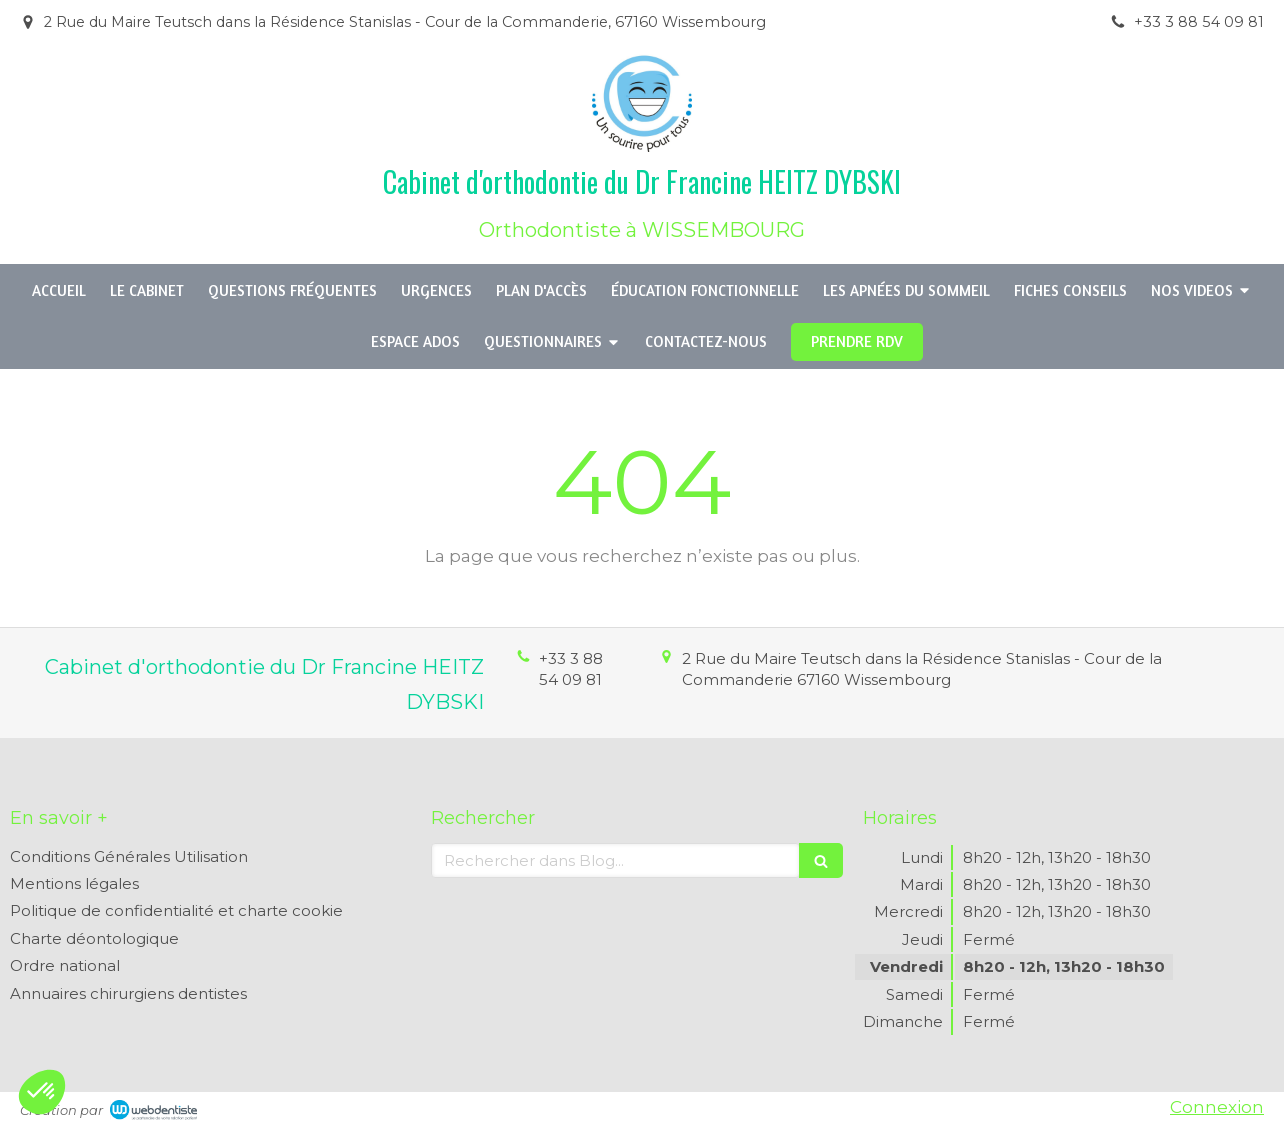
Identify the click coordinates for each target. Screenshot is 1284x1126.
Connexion (1217, 1107)
